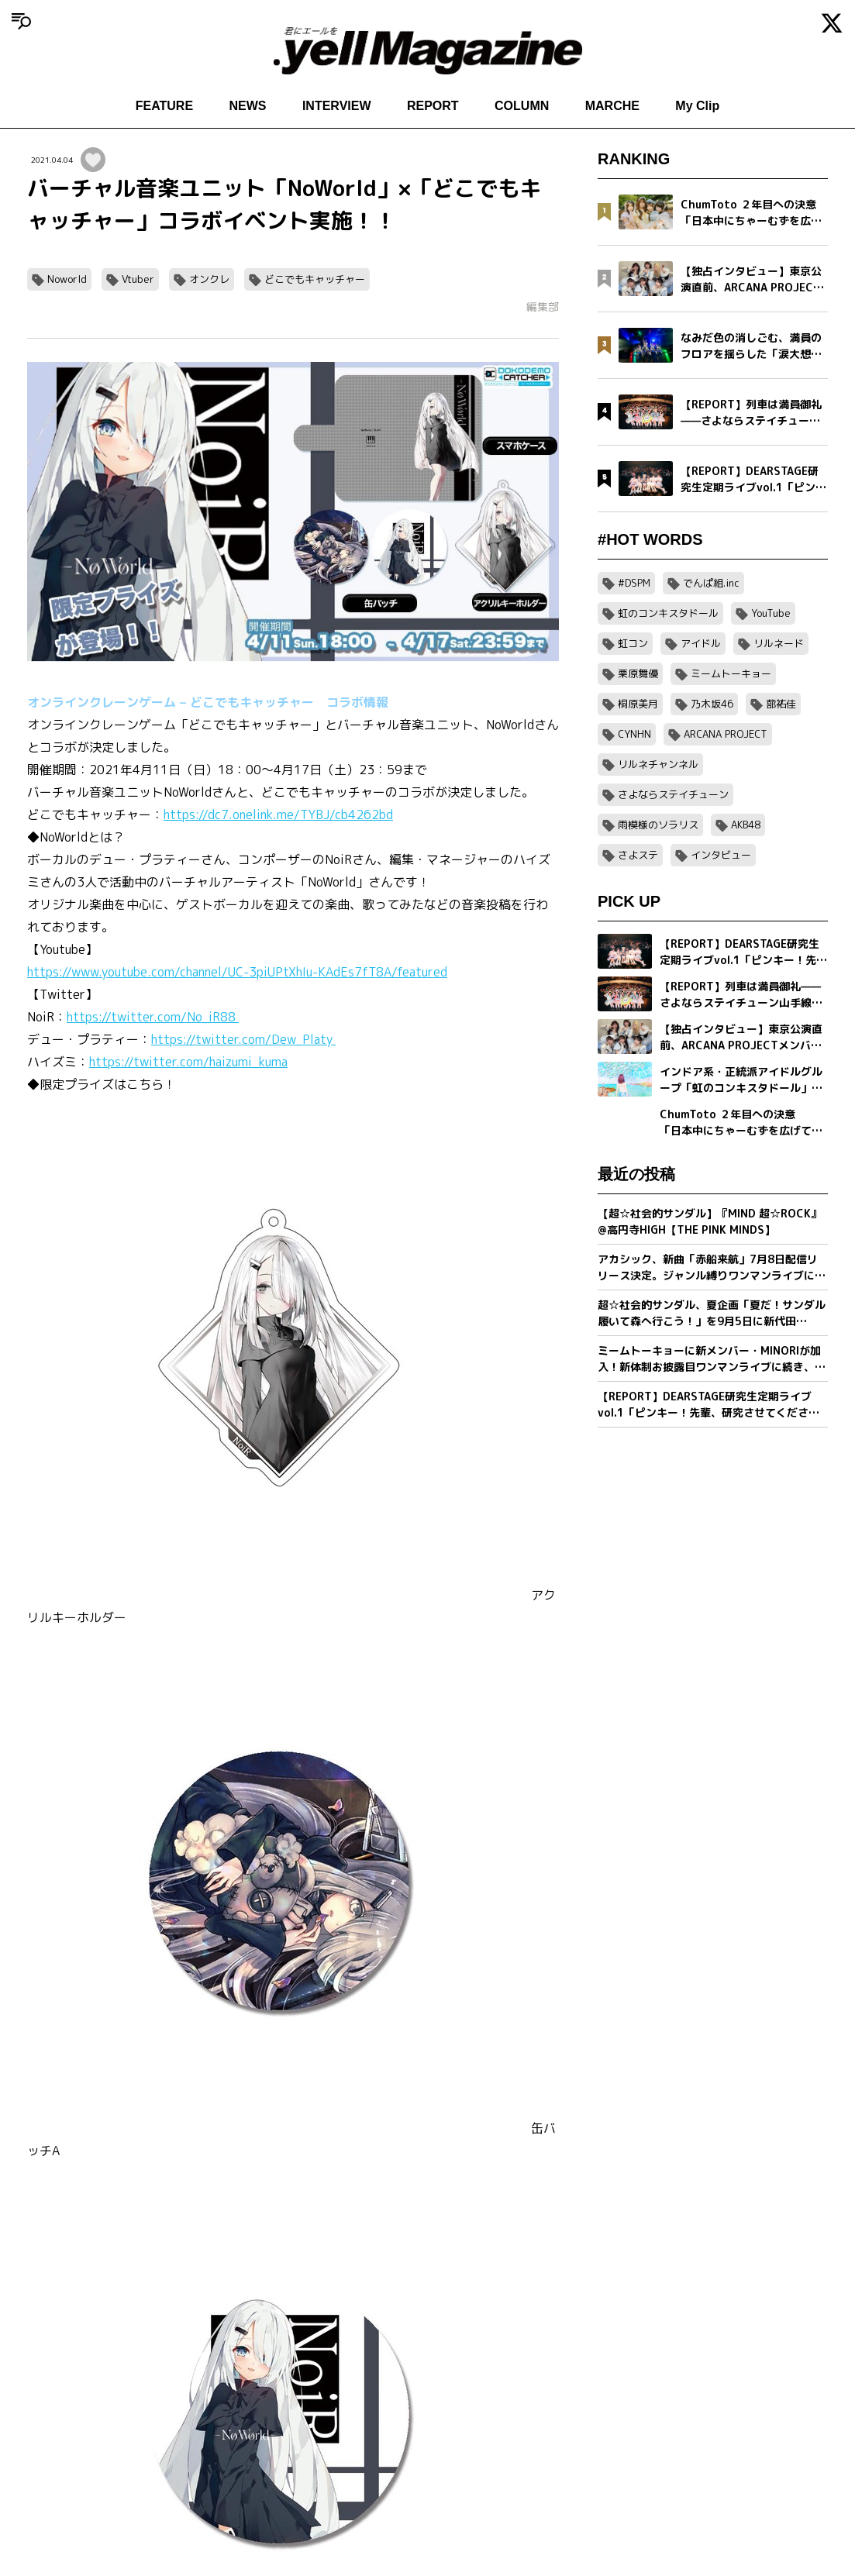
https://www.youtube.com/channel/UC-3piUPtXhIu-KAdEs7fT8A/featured (237, 971)
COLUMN (522, 105)
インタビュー (721, 855)
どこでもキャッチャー (314, 279)
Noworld (67, 279)
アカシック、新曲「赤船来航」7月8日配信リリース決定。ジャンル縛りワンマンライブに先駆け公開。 (712, 1267)
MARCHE (612, 105)
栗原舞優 (638, 673)
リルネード (778, 643)
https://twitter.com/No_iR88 (153, 1016)
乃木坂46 (712, 704)
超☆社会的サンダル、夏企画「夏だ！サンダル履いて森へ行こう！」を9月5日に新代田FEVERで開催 (712, 1313)
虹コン (633, 643)
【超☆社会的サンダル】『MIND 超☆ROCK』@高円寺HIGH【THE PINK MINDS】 (710, 1221)
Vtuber (138, 279)
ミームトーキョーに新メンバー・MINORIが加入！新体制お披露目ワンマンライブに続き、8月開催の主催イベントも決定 (710, 1359)
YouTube (771, 613)
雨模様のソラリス (658, 825)
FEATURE (164, 105)
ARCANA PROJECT (725, 734)
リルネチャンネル (658, 764)
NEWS (248, 105)
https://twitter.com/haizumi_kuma (188, 1061)
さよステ (638, 855)
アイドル (701, 643)
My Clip (697, 105)
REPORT (433, 105)
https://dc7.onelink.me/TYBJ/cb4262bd (278, 814)
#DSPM (634, 583)
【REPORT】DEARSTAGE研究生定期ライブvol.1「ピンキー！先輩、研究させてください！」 (705, 1405)
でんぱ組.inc (711, 583)
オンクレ (209, 279)
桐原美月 (638, 704)
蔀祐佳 (781, 704)
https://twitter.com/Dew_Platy (243, 1039)
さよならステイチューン (673, 794)
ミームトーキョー (731, 673)
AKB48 (745, 825)
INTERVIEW (336, 105)
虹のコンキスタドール (668, 613)
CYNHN (634, 734)
